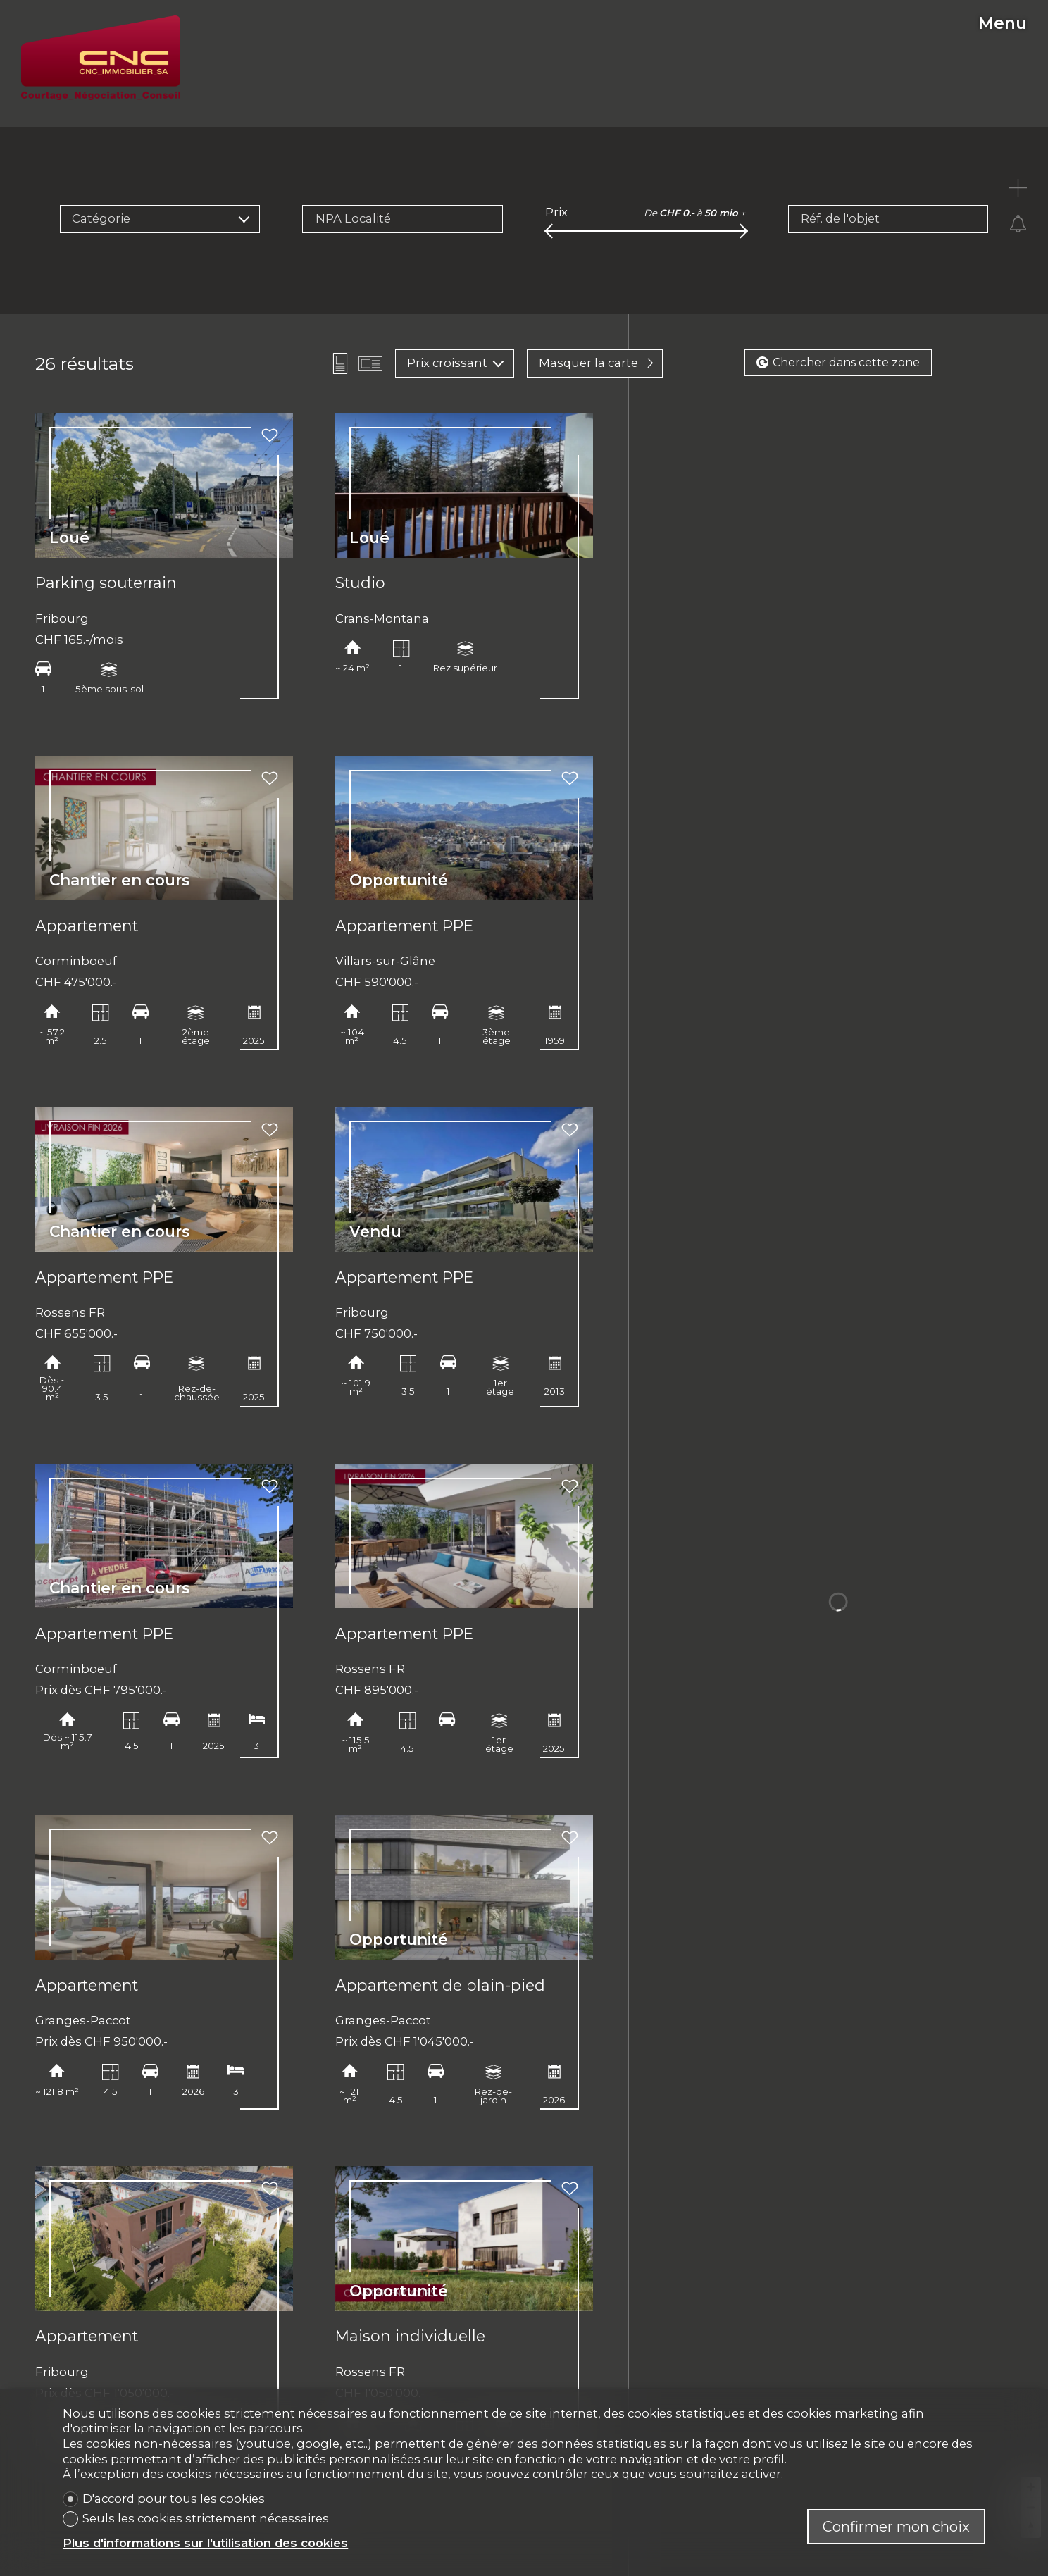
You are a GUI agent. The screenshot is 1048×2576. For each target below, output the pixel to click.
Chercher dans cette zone (838, 362)
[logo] (101, 57)
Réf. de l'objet (840, 218)
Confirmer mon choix (896, 2526)
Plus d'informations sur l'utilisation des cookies (205, 2543)
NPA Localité (353, 218)
